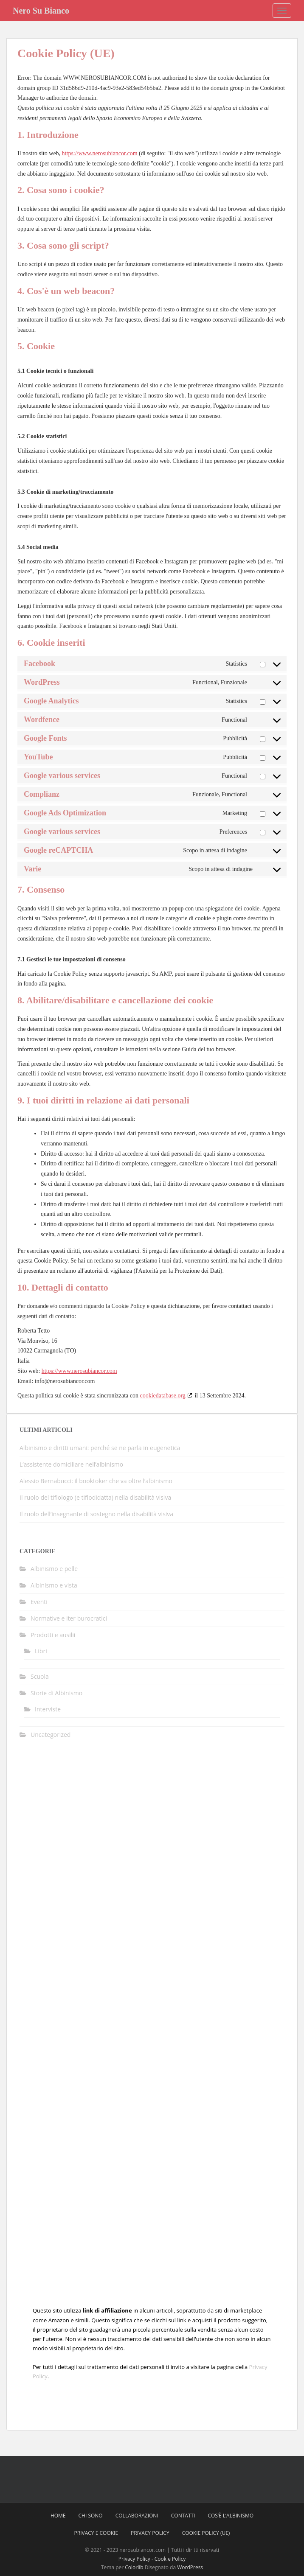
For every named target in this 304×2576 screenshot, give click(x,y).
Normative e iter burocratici (69, 1618)
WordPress (190, 2567)
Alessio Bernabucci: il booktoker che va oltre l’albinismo (96, 1481)
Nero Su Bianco (41, 10)
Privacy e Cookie (96, 2533)
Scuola (40, 1676)
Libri (41, 1651)
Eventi (39, 1602)
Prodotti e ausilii (53, 1635)
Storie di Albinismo (56, 1693)
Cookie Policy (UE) (206, 2533)
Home (58, 2515)
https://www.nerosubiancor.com (100, 153)
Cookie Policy (170, 2558)
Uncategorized (50, 1734)
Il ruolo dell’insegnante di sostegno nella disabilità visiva (96, 1514)
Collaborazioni (136, 2515)
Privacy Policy (150, 2533)
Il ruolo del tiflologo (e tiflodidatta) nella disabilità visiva (95, 1497)
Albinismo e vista (54, 1585)
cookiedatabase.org (162, 1395)
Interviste (48, 1709)
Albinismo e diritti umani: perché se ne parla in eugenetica (100, 1448)
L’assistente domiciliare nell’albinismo (71, 1464)
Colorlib (134, 2567)
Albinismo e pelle (54, 1569)
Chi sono (91, 2515)
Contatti (183, 2515)
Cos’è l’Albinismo (230, 2515)
